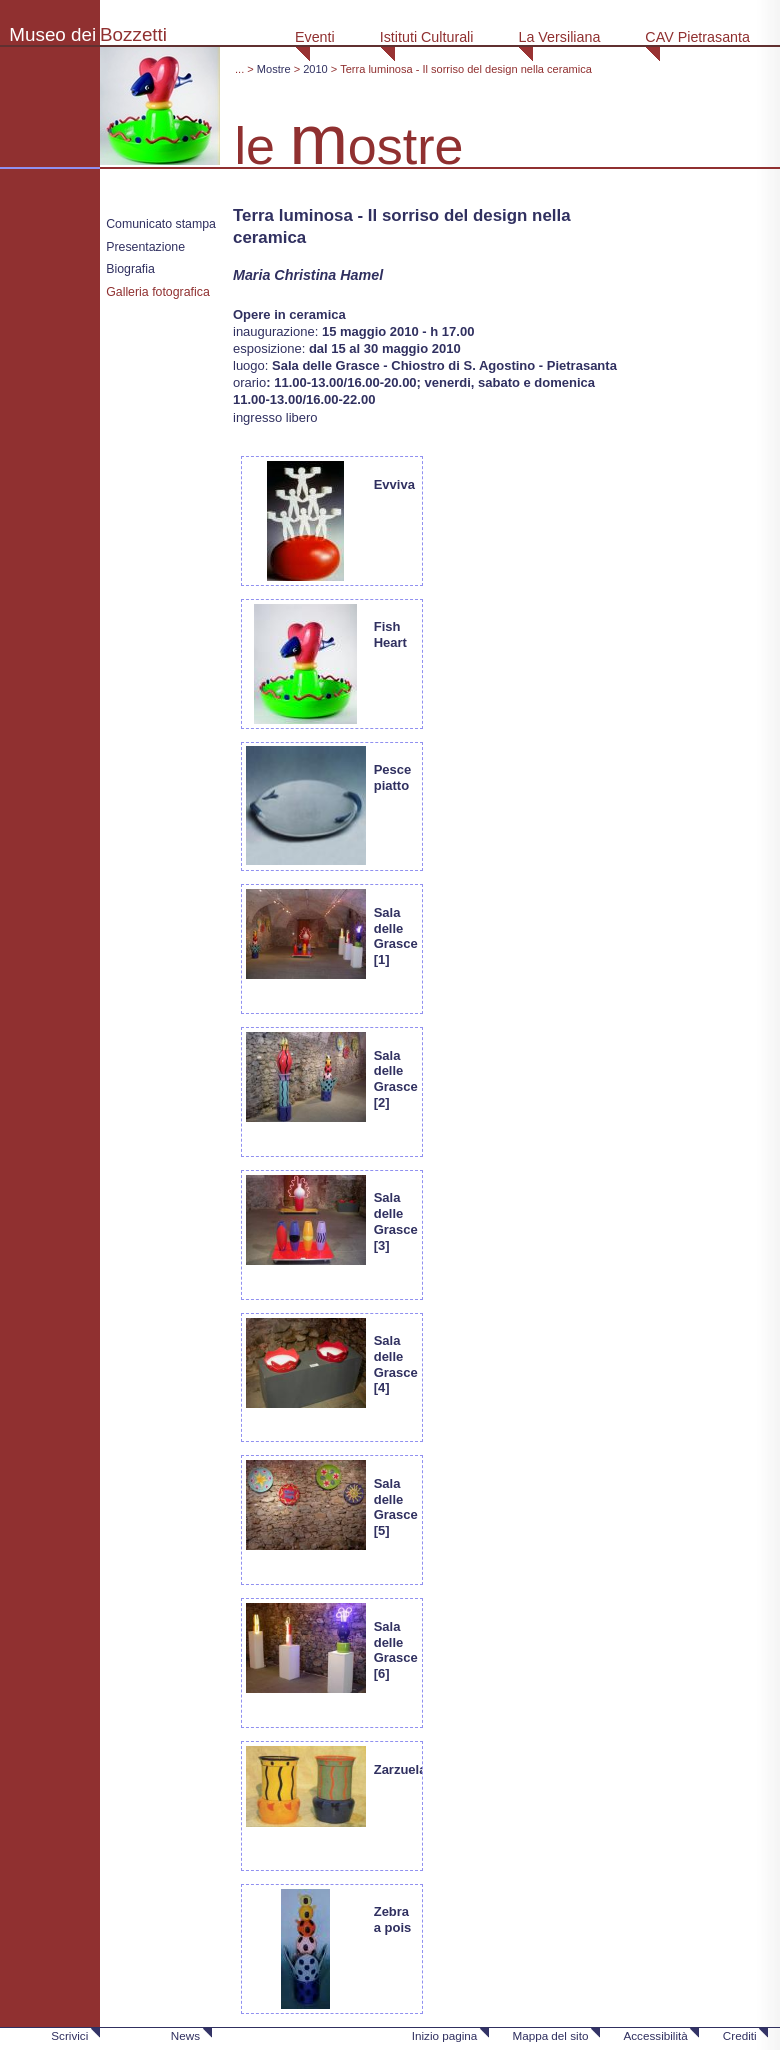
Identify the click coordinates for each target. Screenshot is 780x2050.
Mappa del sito (550, 2035)
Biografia (130, 269)
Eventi (315, 37)
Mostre (274, 69)
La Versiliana (559, 37)
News (185, 2035)
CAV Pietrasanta (697, 37)
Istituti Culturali (427, 37)
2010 (315, 69)
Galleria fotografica (158, 292)
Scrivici (69, 2035)
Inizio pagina (445, 2035)
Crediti (740, 2035)
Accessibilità (655, 2035)
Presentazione (145, 247)
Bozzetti (133, 34)
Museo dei (52, 34)
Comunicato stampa (161, 224)
